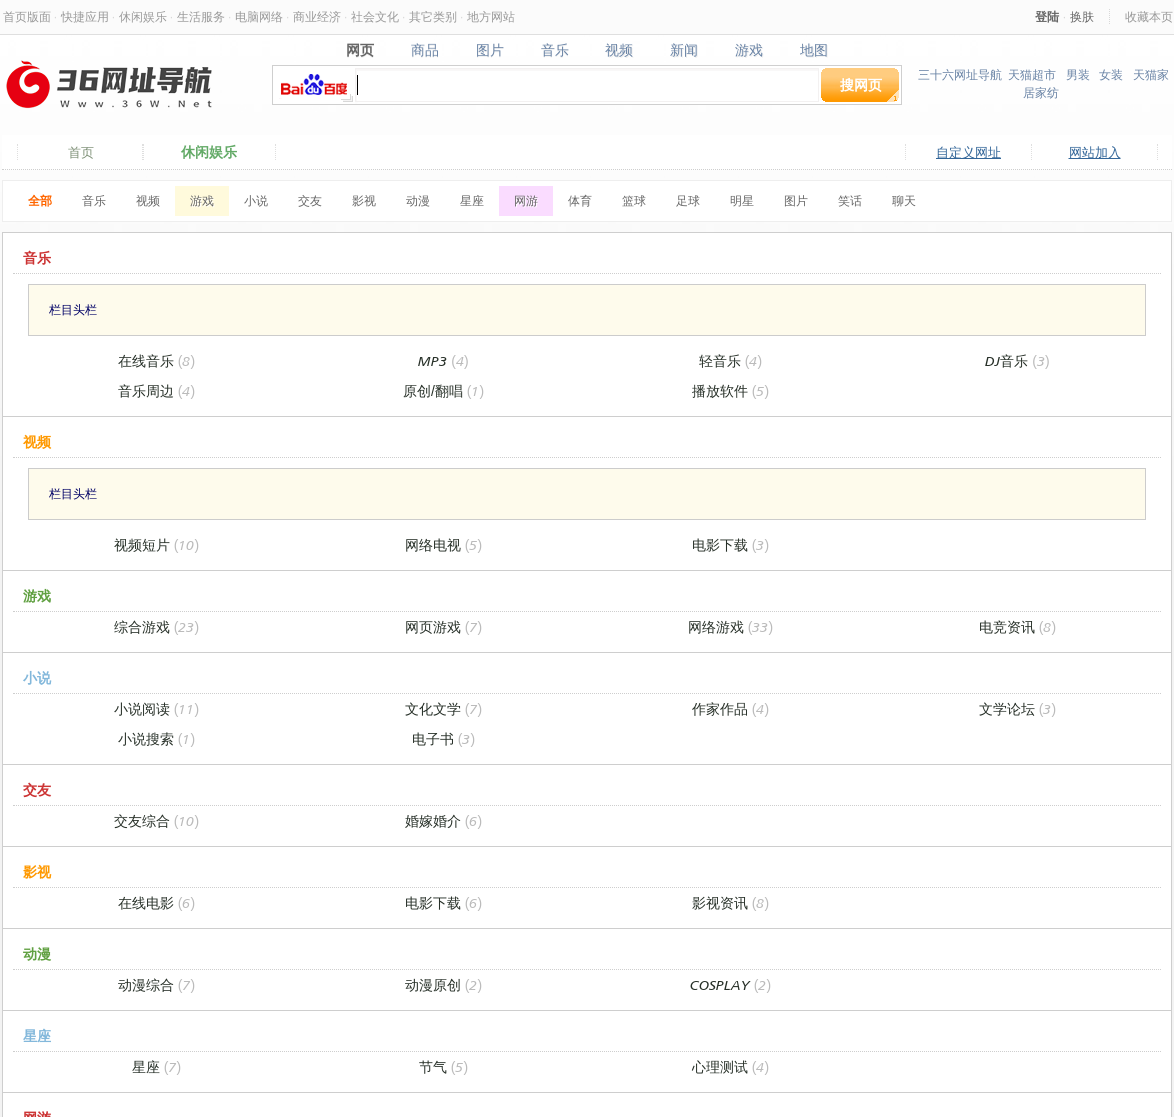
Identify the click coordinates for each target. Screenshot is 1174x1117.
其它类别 (433, 16)
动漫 (418, 200)
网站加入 (1095, 152)
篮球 (634, 200)
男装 (1078, 74)
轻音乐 (730, 360)
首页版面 (27, 16)
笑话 (850, 200)
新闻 (684, 50)
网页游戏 (443, 626)
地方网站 (491, 16)
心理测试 (730, 1066)
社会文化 (375, 16)
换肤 (1082, 16)
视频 (619, 50)
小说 (256, 200)
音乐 (554, 50)
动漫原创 (443, 984)
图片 (489, 50)
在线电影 (156, 902)
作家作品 (730, 708)
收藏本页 (1149, 16)
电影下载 (730, 544)
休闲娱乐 (143, 16)
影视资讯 (730, 902)
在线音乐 (156, 360)
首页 (81, 152)
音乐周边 (156, 390)
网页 (359, 50)
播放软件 (730, 390)
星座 (472, 200)
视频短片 (156, 544)
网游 (526, 200)
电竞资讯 (1017, 626)
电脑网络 (259, 16)
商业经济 (317, 16)
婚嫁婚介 (443, 820)
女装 (1111, 74)
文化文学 (443, 708)
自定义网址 (968, 152)
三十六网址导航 (960, 74)
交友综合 (156, 820)
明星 (742, 200)
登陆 (1047, 16)
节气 (443, 1066)
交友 (310, 200)
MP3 (443, 360)
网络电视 (443, 544)
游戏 (749, 50)
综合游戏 (156, 626)
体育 (580, 200)
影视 (364, 200)
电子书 (443, 738)
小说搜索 (156, 738)
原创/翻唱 (443, 390)
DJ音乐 (1017, 360)
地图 (814, 50)
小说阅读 (156, 708)
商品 (424, 50)
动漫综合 (156, 984)
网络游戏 (730, 626)
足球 (688, 200)
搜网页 (861, 84)
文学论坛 (1017, 708)
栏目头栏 (73, 309)
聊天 (904, 200)
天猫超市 (1032, 74)
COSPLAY (730, 984)
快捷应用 (85, 16)
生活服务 (201, 16)
